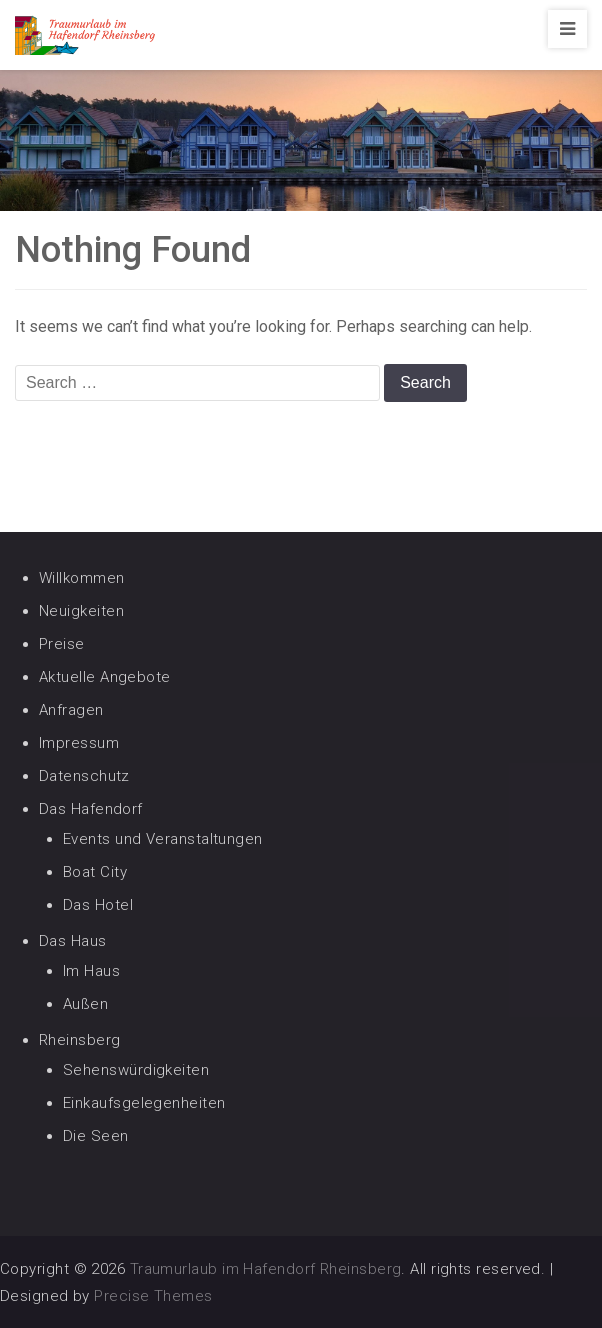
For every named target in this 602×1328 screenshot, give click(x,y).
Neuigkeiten (81, 611)
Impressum (79, 743)
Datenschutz (84, 776)
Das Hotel (98, 905)
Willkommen (82, 578)
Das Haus (73, 941)
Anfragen (71, 710)
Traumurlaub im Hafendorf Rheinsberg (266, 1269)
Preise (62, 644)
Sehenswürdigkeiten (136, 1070)
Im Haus (91, 971)
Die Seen (96, 1136)
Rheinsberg (80, 1040)
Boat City (95, 872)
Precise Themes (153, 1296)
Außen (85, 1004)
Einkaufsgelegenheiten (144, 1103)
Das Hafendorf (91, 809)
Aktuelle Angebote (105, 677)
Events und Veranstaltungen (163, 839)
